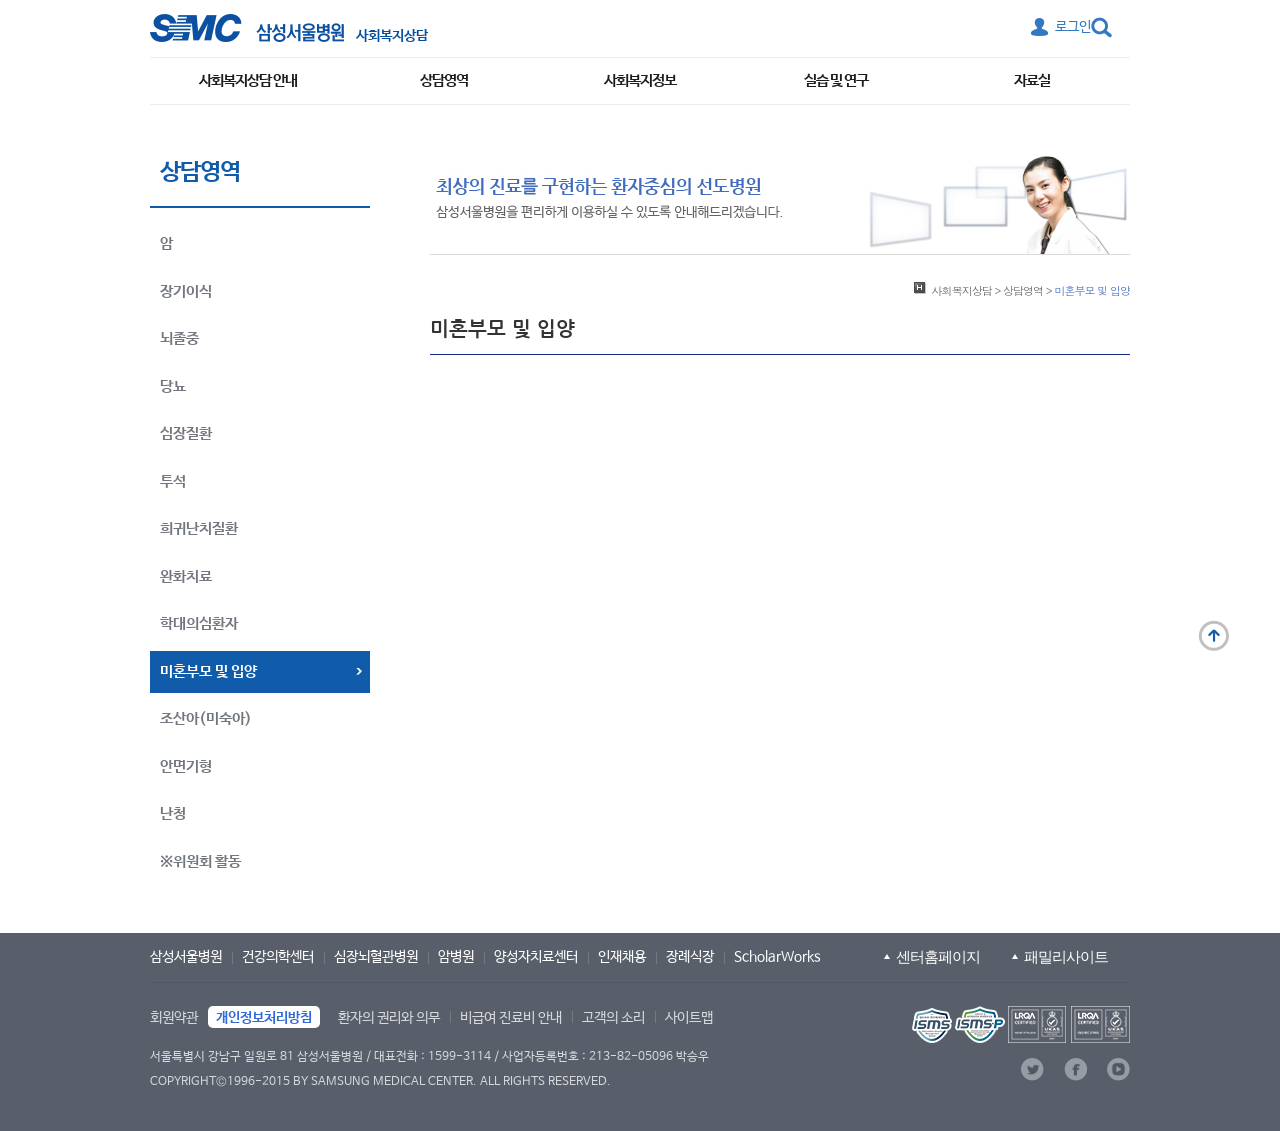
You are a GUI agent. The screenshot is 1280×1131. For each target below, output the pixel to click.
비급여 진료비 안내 (511, 1018)
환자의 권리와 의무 (389, 1018)
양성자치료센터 (536, 957)
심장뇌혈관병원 (376, 957)
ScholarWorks (777, 957)
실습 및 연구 (836, 80)
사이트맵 (689, 1018)
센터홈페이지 (938, 956)
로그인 (1073, 27)
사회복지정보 (640, 80)
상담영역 (444, 80)
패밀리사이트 (1066, 956)
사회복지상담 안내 (248, 80)
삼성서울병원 (186, 957)
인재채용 (622, 957)
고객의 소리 (613, 1018)
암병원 (456, 957)
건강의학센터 (278, 957)
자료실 (1032, 80)
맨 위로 (1214, 636)
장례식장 (690, 957)
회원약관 (174, 1018)
